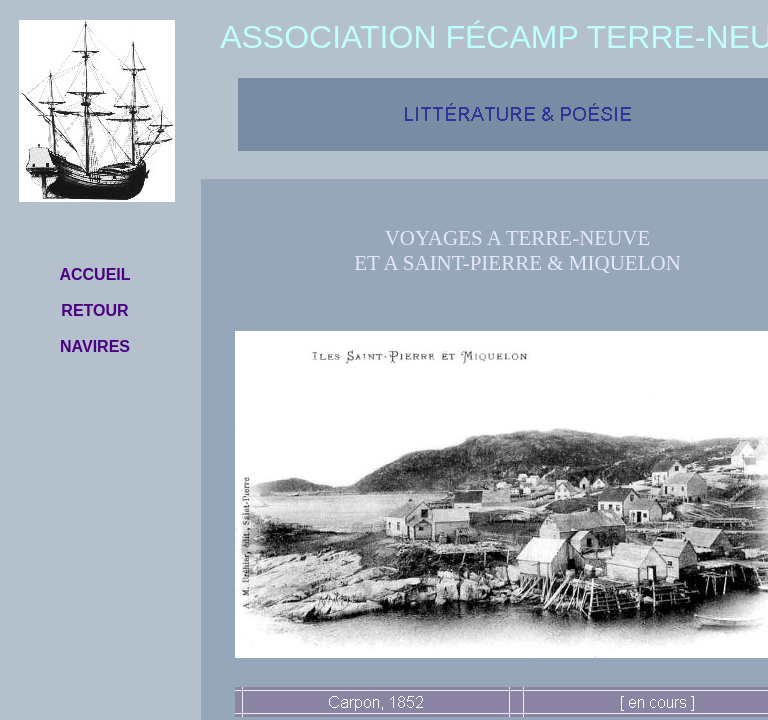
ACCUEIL (94, 274)
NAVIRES (95, 346)
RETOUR (94, 310)
